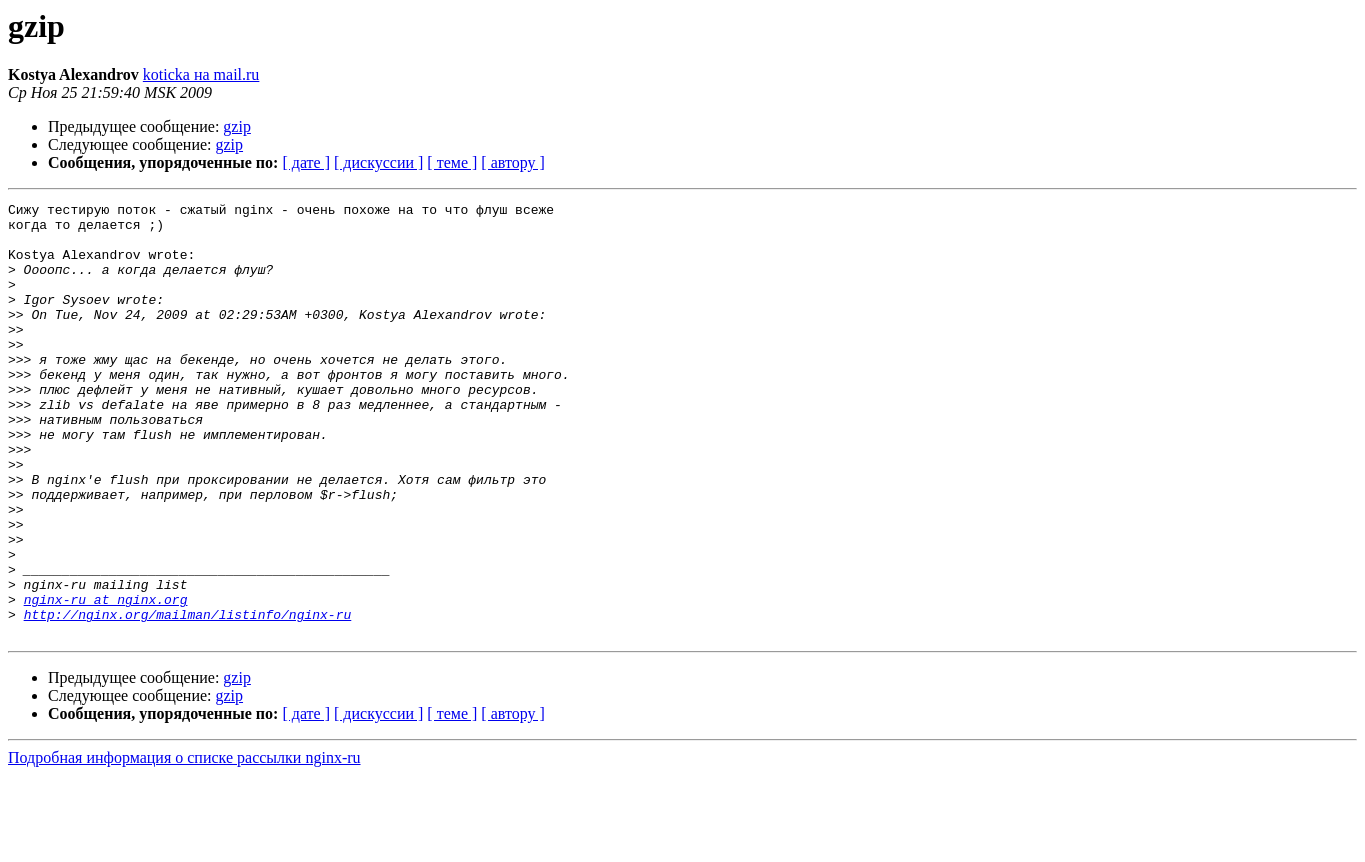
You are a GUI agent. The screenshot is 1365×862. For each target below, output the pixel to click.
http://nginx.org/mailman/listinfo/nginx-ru (188, 698)
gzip (237, 126)
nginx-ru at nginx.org (106, 680)
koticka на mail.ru (201, 74)
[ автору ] (512, 162)
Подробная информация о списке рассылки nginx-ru (184, 844)
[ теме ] (452, 162)
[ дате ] (306, 162)
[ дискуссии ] (378, 162)
